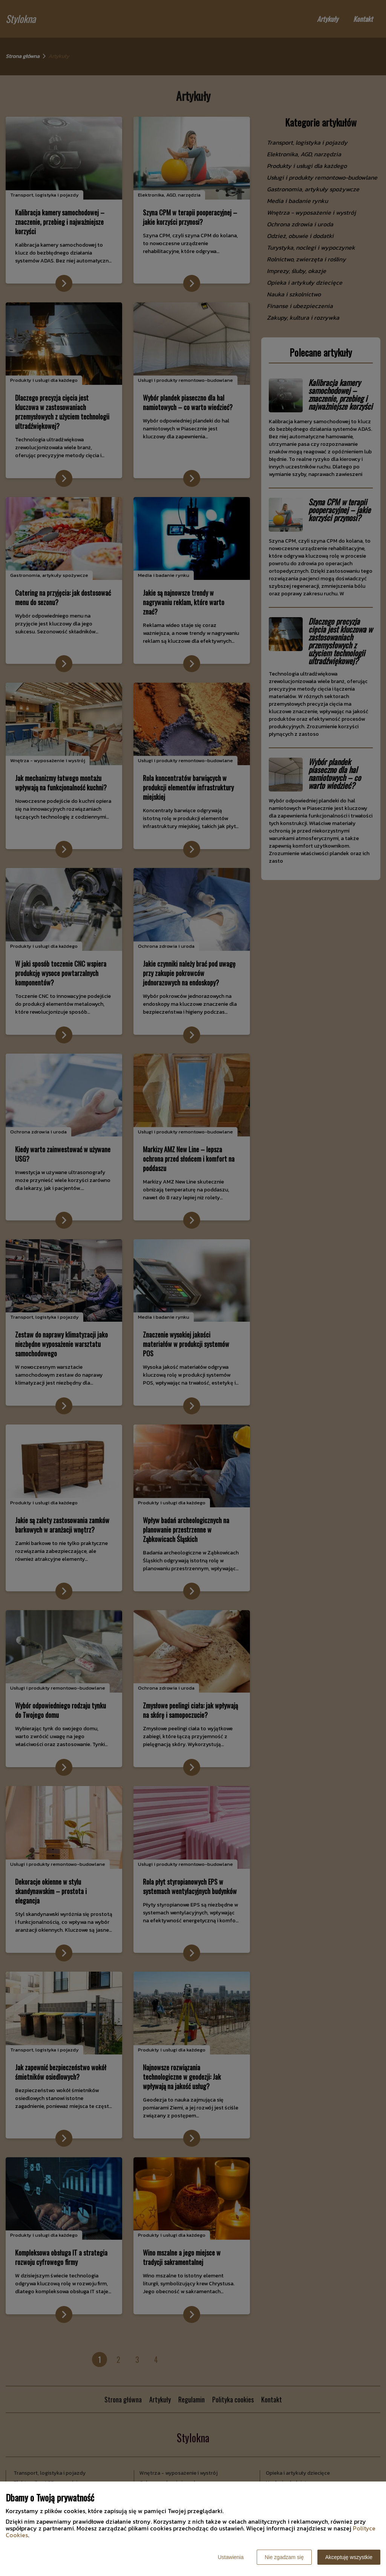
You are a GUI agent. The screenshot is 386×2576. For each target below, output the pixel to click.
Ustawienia (231, 2557)
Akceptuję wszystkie (348, 2557)
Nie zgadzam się (284, 2557)
